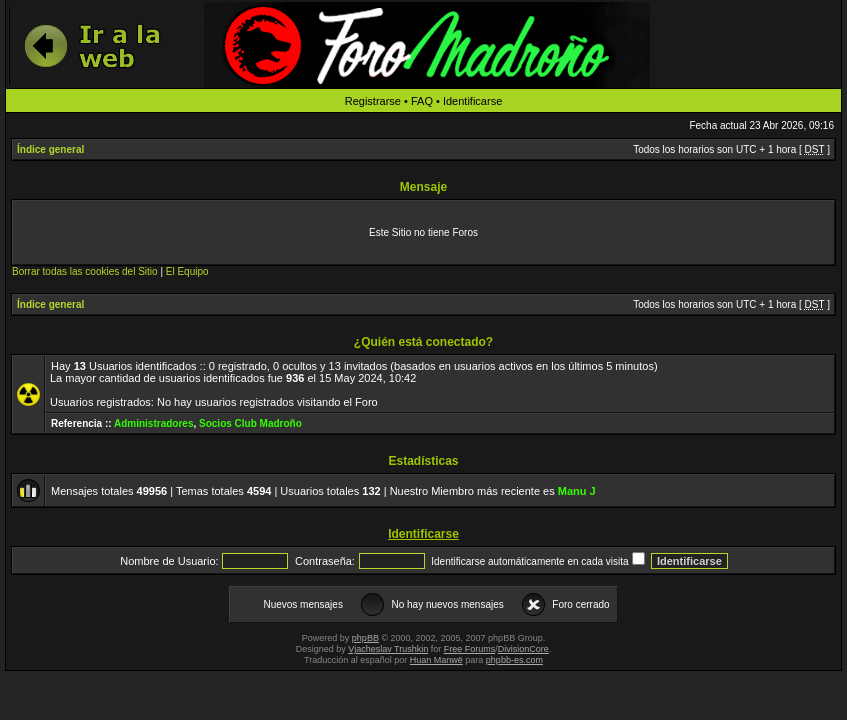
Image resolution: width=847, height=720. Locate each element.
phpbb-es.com (514, 660)
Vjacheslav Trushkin (388, 649)
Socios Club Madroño (250, 423)
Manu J (577, 491)
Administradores (153, 423)
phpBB (365, 638)
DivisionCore (523, 649)
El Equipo (187, 271)
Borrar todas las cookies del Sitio (85, 271)
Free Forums (470, 649)
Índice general (50, 149)
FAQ (422, 101)
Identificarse (472, 101)
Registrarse (373, 101)
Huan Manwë (436, 660)
